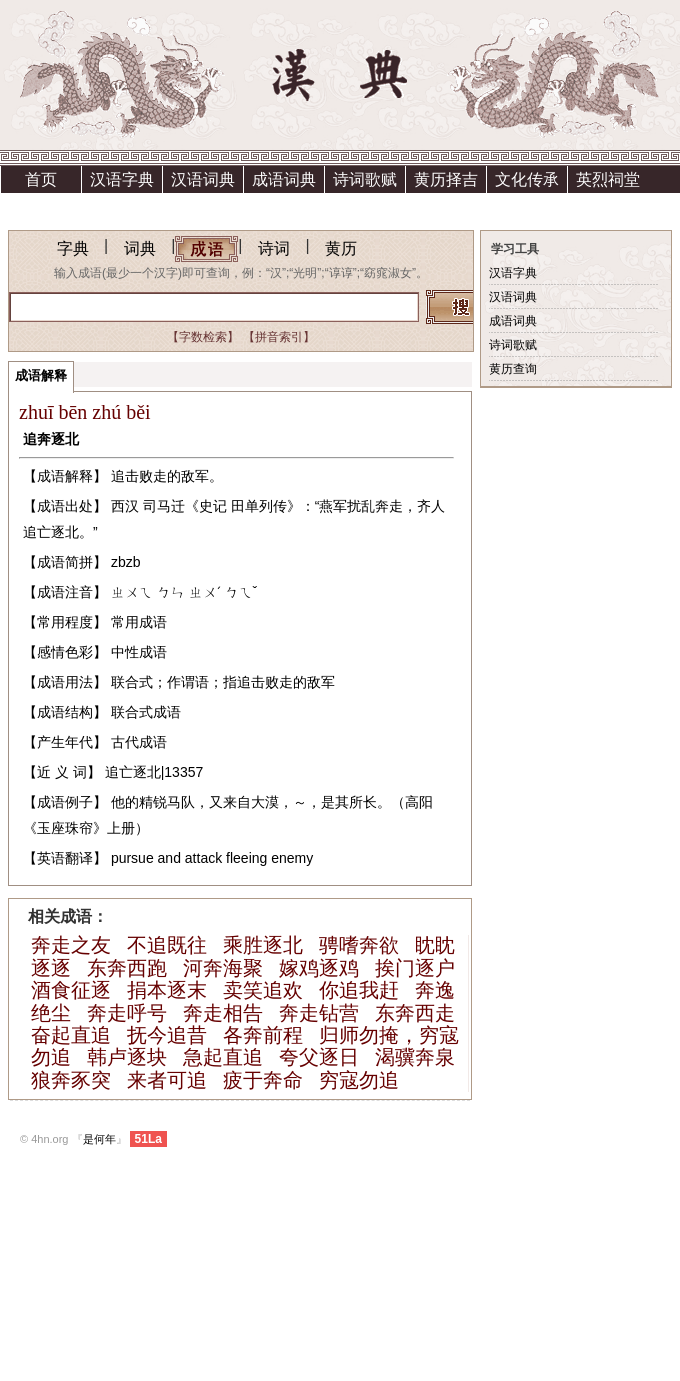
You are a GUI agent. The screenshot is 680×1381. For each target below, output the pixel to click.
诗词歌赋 (365, 179)
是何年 (99, 1139)
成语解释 (41, 375)
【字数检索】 (203, 337)
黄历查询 (513, 369)
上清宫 (122, 206)
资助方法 (203, 206)
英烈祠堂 (608, 179)
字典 (73, 248)
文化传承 (527, 179)
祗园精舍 (41, 206)
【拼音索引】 (279, 337)
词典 (140, 248)
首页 (41, 179)
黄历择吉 (446, 179)
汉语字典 (122, 179)
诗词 (274, 248)
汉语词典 (203, 179)
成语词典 (284, 179)
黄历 (341, 248)
